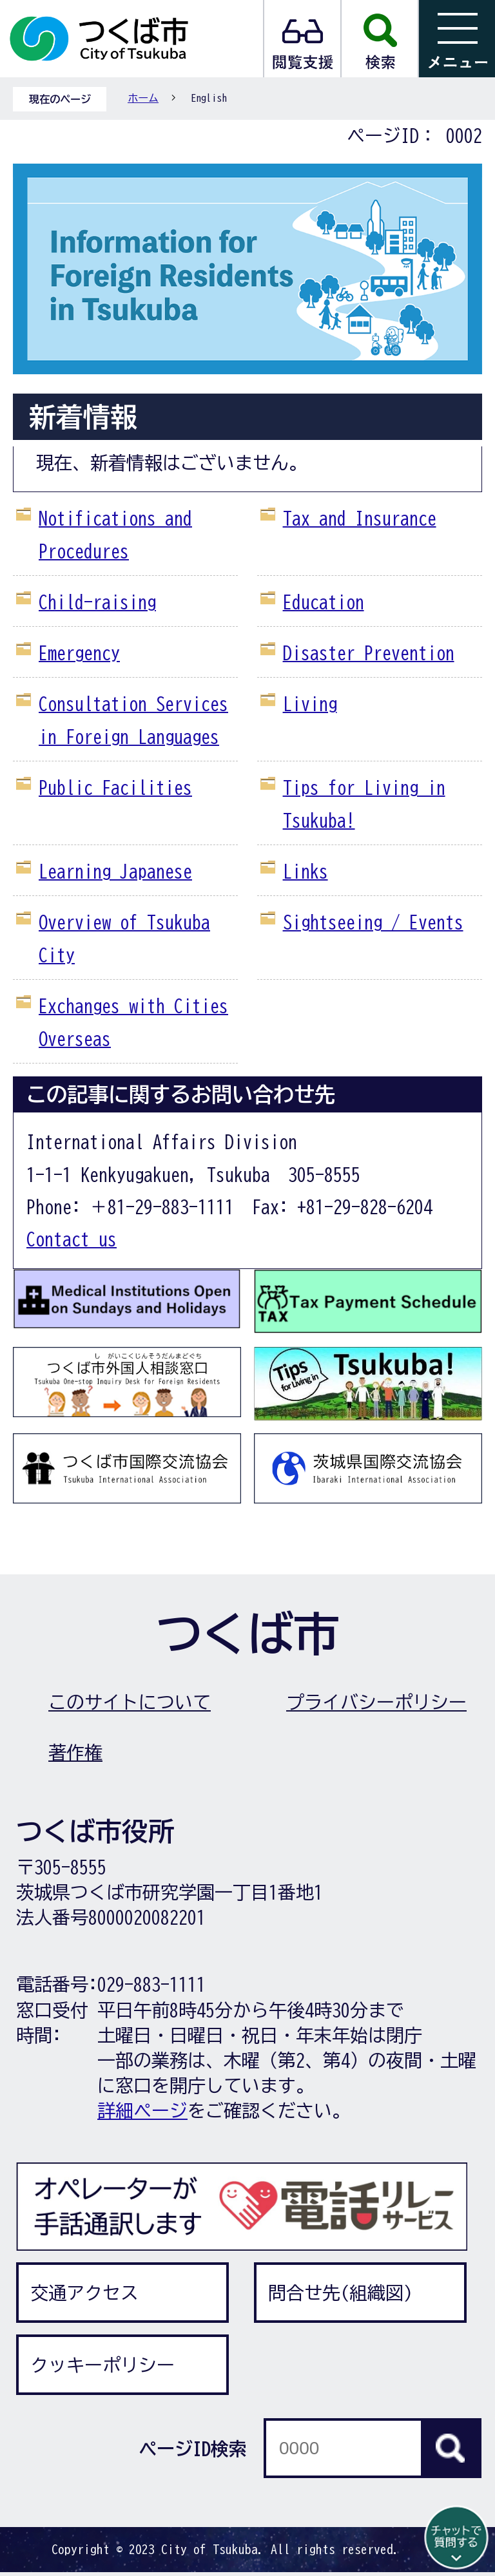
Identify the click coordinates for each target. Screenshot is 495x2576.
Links (305, 871)
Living (310, 703)
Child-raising (97, 602)
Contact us (71, 1239)
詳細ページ (142, 2110)
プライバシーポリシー (376, 1702)
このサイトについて (129, 1702)
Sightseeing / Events (373, 922)
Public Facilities (115, 787)
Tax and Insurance (359, 518)
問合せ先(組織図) (340, 2293)
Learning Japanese (115, 871)
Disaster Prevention (368, 653)
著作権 (75, 1752)
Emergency (79, 653)
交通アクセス (84, 2293)
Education (323, 602)
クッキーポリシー (102, 2365)
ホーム (143, 98)
